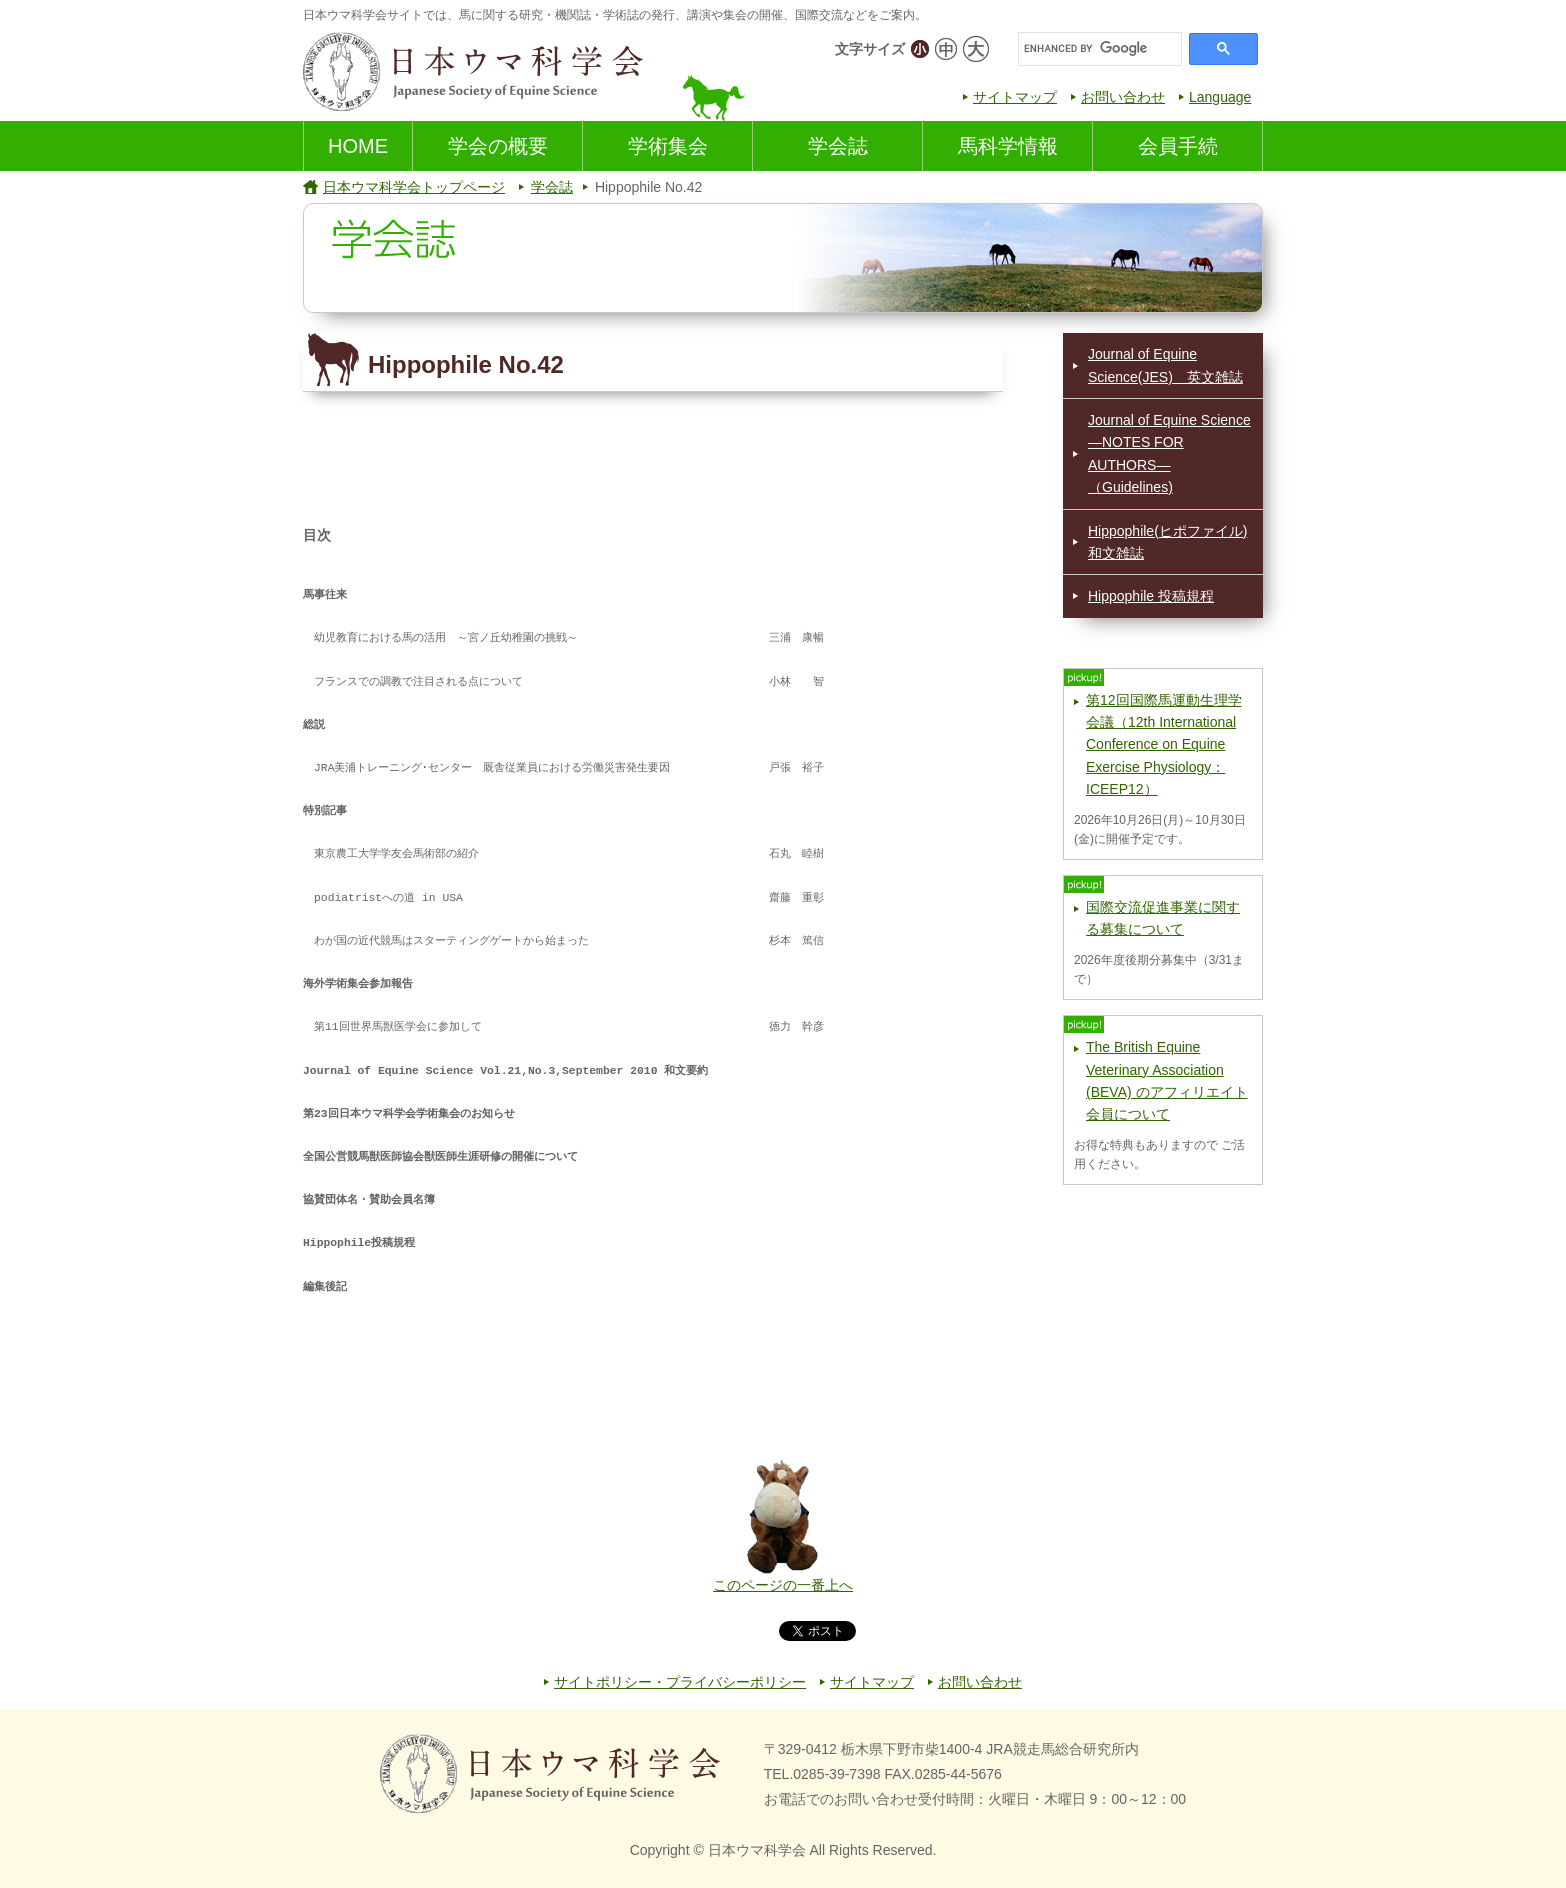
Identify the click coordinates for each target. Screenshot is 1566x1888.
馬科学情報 (1008, 146)
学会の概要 (498, 146)
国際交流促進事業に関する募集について (1163, 918)
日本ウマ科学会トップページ (414, 187)
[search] (1098, 49)
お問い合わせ (1123, 97)
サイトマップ (1015, 97)
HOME (358, 146)
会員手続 (1178, 146)
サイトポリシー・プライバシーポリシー (680, 1682)
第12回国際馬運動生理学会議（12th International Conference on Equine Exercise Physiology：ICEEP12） (1164, 745)
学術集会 (668, 146)
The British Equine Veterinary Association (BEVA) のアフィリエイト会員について (1167, 1080)
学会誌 (838, 146)
